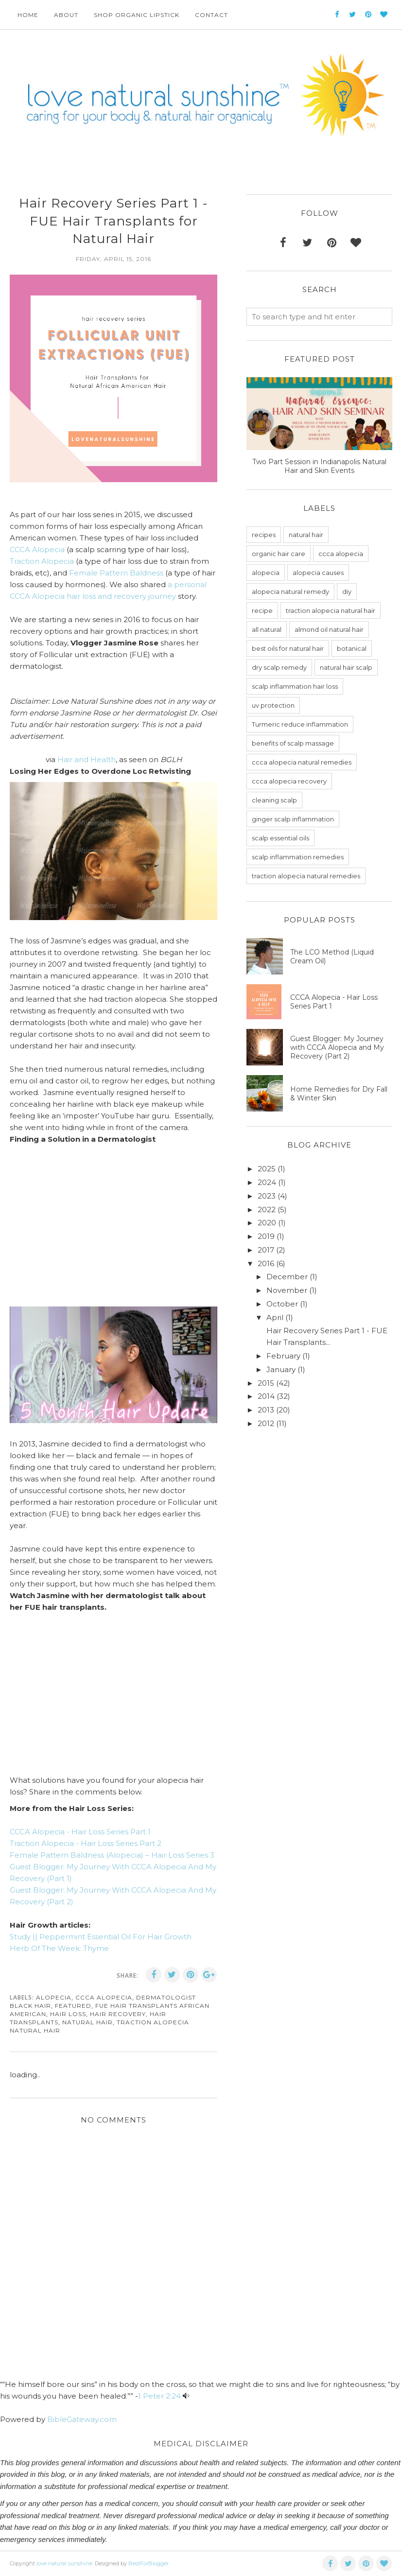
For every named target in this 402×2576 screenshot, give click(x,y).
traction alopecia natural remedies (306, 876)
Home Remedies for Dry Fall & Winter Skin (338, 1093)
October (282, 1303)
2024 (267, 1182)
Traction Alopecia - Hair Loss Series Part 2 (85, 1843)
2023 (267, 1196)
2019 (266, 1236)
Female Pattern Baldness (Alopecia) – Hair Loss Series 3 (112, 1855)
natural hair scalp (346, 667)
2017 (266, 1249)
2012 (266, 1423)
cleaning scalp (274, 800)
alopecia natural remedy (290, 591)
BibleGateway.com (82, 2419)
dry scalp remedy (279, 667)
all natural (266, 629)
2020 (267, 1222)
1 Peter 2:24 (159, 2396)
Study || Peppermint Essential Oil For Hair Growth (101, 1936)
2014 (266, 1396)
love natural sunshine (64, 2563)
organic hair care (278, 553)
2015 (266, 1383)
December (287, 1276)
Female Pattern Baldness (116, 572)
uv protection (273, 705)
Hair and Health (86, 759)
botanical (352, 648)
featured (73, 2005)
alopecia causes (318, 572)
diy (346, 591)
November (286, 1290)
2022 (267, 1209)
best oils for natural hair (288, 648)
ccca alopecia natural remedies (301, 762)
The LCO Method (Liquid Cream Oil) (332, 956)
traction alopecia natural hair (330, 610)
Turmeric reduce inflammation (300, 724)
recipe (262, 610)
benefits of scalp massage (293, 743)
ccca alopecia (103, 1997)
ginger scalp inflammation (293, 819)
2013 (266, 1409)
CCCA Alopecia (37, 549)
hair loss (68, 2014)
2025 (267, 1168)
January (281, 1369)
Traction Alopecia (42, 561)
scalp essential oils (280, 838)
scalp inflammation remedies (298, 857)
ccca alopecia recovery (289, 781)
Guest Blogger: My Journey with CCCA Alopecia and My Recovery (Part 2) (337, 1047)
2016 (266, 1263)
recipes (264, 535)
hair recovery (118, 2014)
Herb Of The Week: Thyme (59, 1948)
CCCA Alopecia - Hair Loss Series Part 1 (80, 1831)
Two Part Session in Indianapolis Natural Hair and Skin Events (319, 466)
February (283, 1355)
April (274, 1317)
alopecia (53, 1997)
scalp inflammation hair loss (295, 686)
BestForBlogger (148, 2563)
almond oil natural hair (329, 629)
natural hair (87, 2022)
